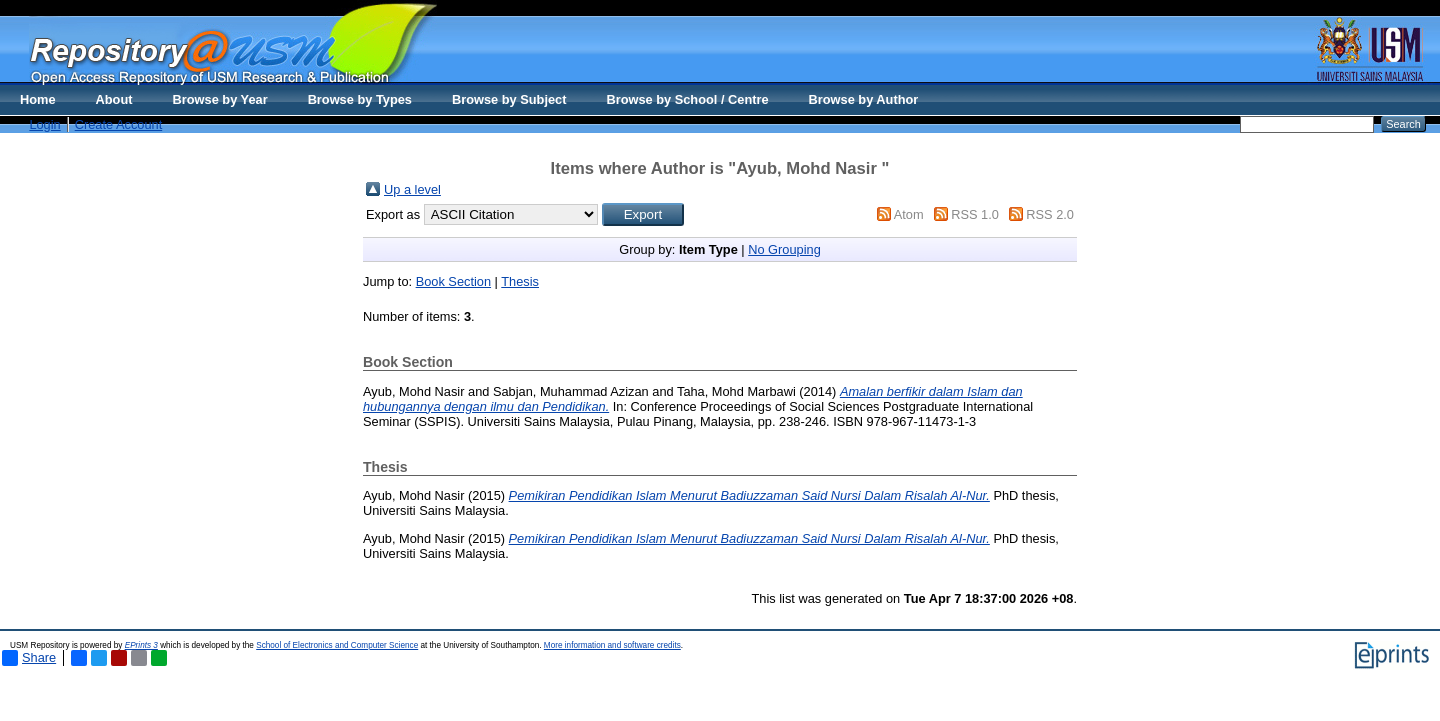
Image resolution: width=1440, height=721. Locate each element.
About (114, 99)
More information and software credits (612, 645)
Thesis (520, 281)
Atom (909, 214)
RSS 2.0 (1050, 214)
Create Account (119, 124)
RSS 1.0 (975, 214)
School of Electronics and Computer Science (337, 645)
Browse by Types (360, 99)
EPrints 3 (141, 645)
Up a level (412, 189)
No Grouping (784, 249)
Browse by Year (220, 99)
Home (38, 99)
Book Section (453, 281)
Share (29, 658)
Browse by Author (864, 99)
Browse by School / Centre (687, 99)
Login (44, 124)
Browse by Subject (509, 99)
